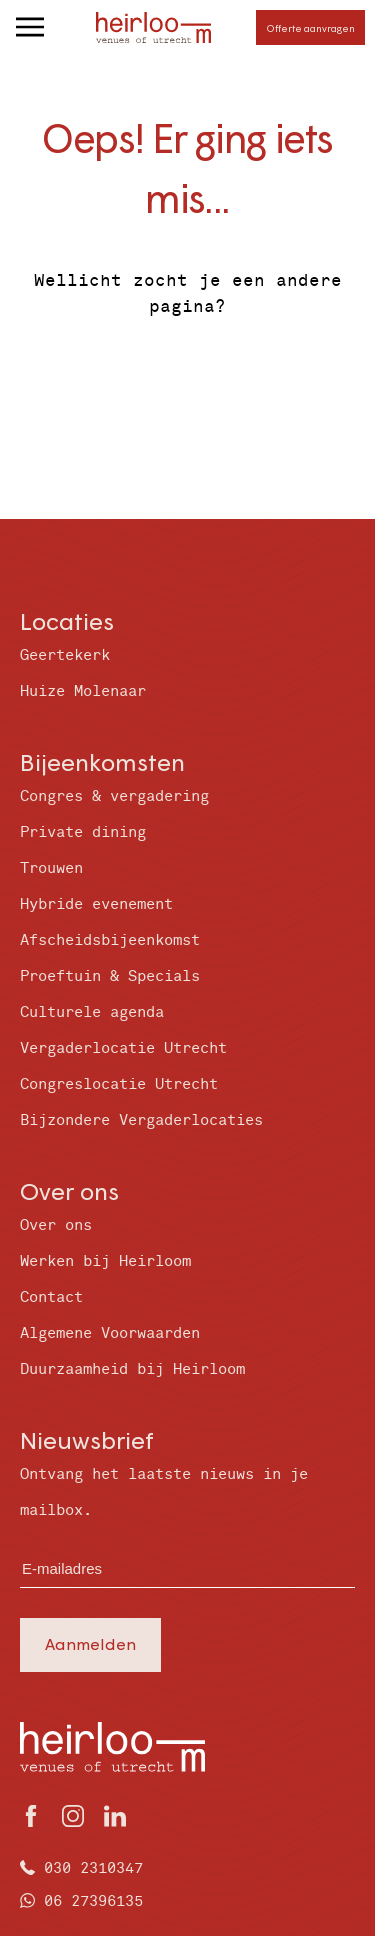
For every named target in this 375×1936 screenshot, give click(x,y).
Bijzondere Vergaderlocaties (141, 1120)
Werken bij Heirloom (105, 1261)
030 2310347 (93, 1868)
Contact (51, 1297)
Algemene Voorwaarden (110, 1333)
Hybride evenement (96, 904)
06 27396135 (93, 1901)
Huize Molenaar (83, 691)
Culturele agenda (92, 1012)
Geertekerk (65, 655)
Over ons (56, 1225)
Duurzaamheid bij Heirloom (132, 1369)
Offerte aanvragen (310, 28)
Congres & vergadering (114, 796)
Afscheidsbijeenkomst (110, 940)
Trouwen (51, 868)
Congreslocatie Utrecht (119, 1084)
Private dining (83, 832)
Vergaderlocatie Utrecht (123, 1048)
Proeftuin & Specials (110, 976)
